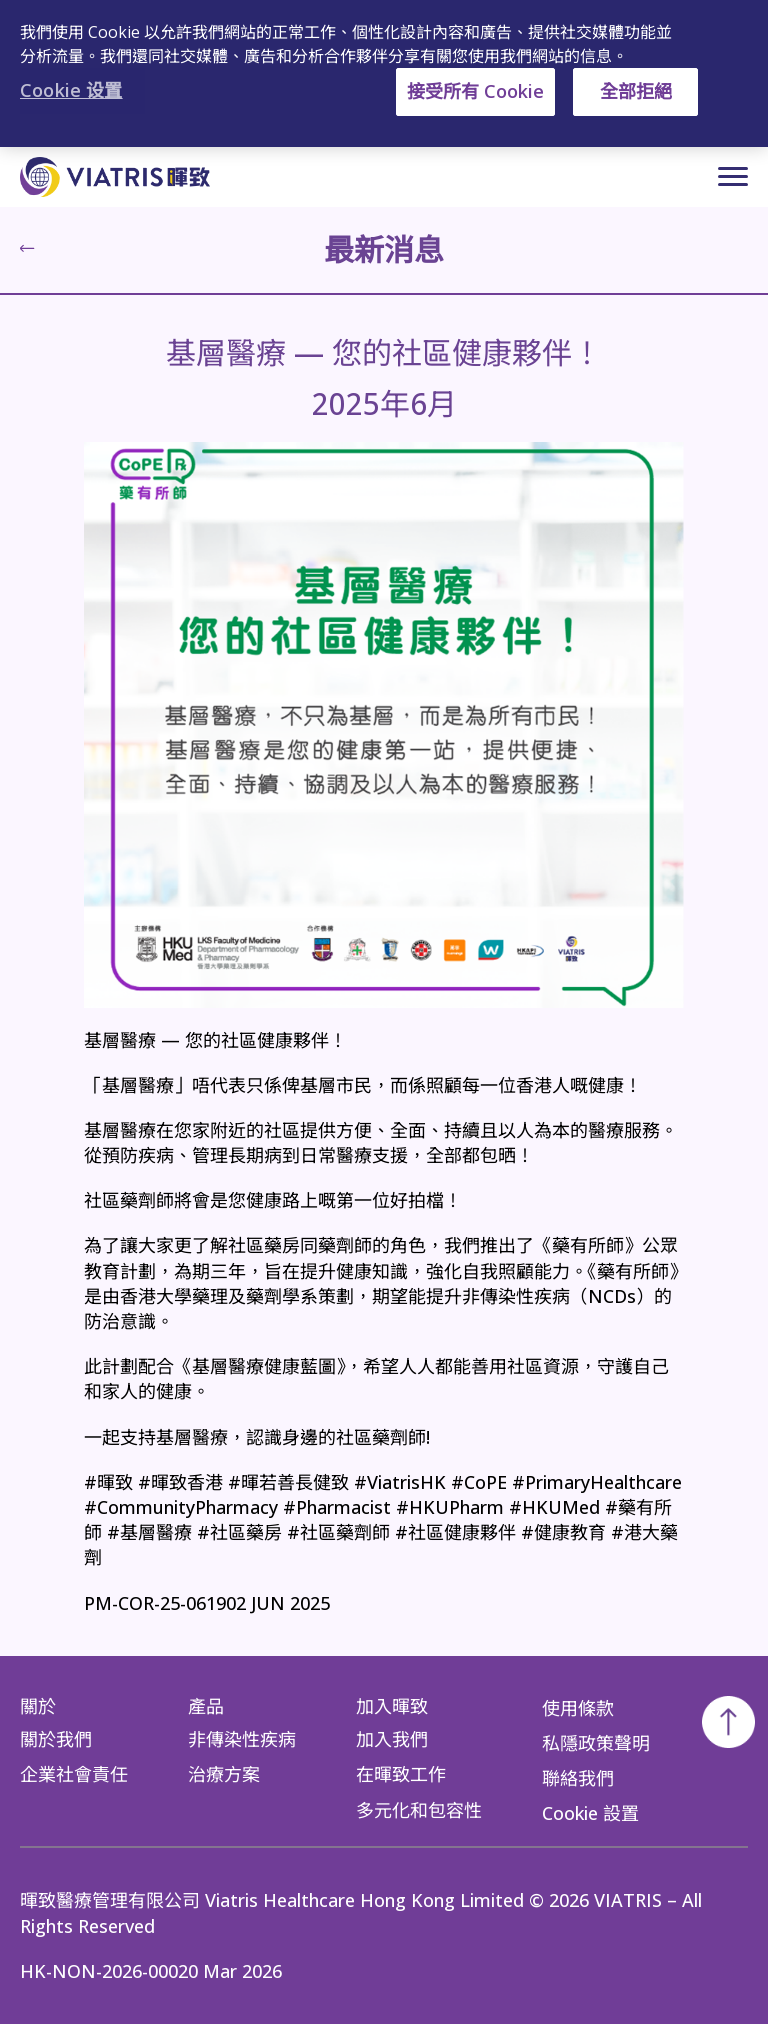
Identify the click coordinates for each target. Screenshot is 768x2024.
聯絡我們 (578, 1778)
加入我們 (392, 1739)
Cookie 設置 (590, 1813)
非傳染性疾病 (242, 1739)
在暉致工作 (401, 1774)
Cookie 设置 (71, 90)
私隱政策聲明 (596, 1742)
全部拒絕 (636, 91)
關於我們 (56, 1739)
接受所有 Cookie (475, 91)
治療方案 (224, 1774)
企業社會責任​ (74, 1774)
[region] (384, 73)
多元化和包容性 (419, 1809)
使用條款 (578, 1707)
